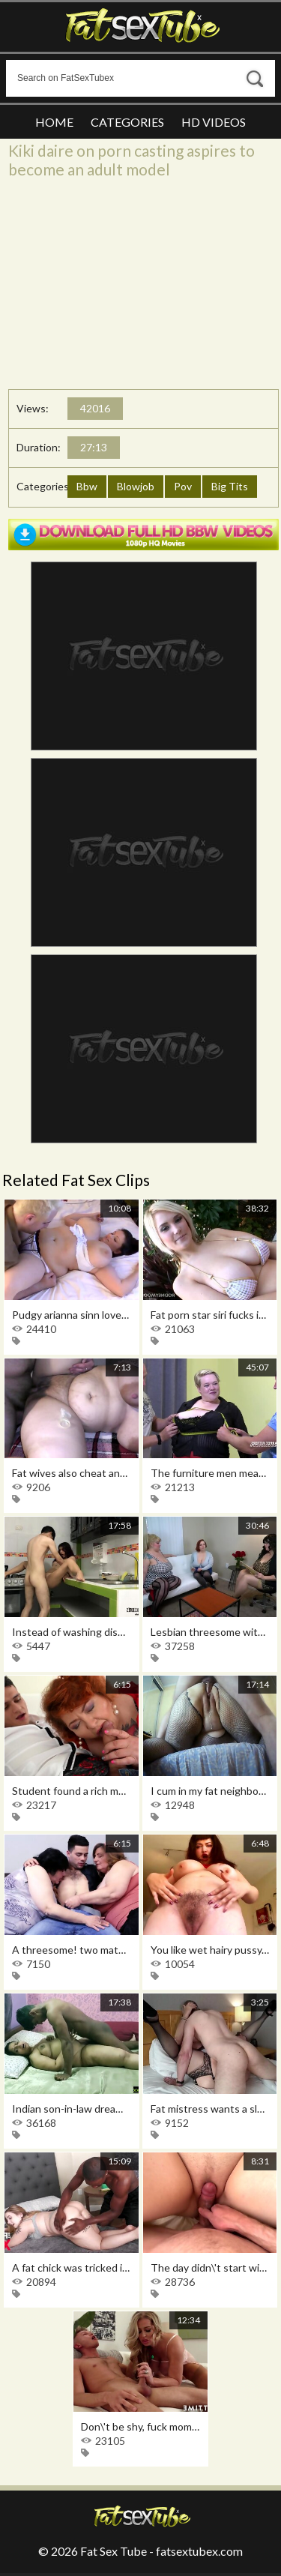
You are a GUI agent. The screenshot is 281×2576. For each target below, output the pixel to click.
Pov (183, 486)
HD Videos (213, 122)
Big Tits (229, 486)
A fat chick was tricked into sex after (71, 2267)
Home (54, 122)
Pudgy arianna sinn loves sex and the (71, 1314)
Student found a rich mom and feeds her (71, 1790)
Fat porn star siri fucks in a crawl (210, 1314)
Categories (127, 122)
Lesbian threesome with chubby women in (210, 1631)
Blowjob (135, 486)
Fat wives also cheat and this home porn (71, 1472)
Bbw (86, 486)
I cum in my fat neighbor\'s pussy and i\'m (210, 1790)
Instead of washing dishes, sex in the (71, 1631)
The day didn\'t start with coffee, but (210, 2267)
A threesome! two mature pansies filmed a (71, 1949)
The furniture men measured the (210, 1472)
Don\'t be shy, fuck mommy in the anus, (140, 2426)
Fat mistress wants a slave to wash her (210, 2108)
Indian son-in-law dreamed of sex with (71, 2108)
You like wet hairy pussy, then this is (210, 1949)
